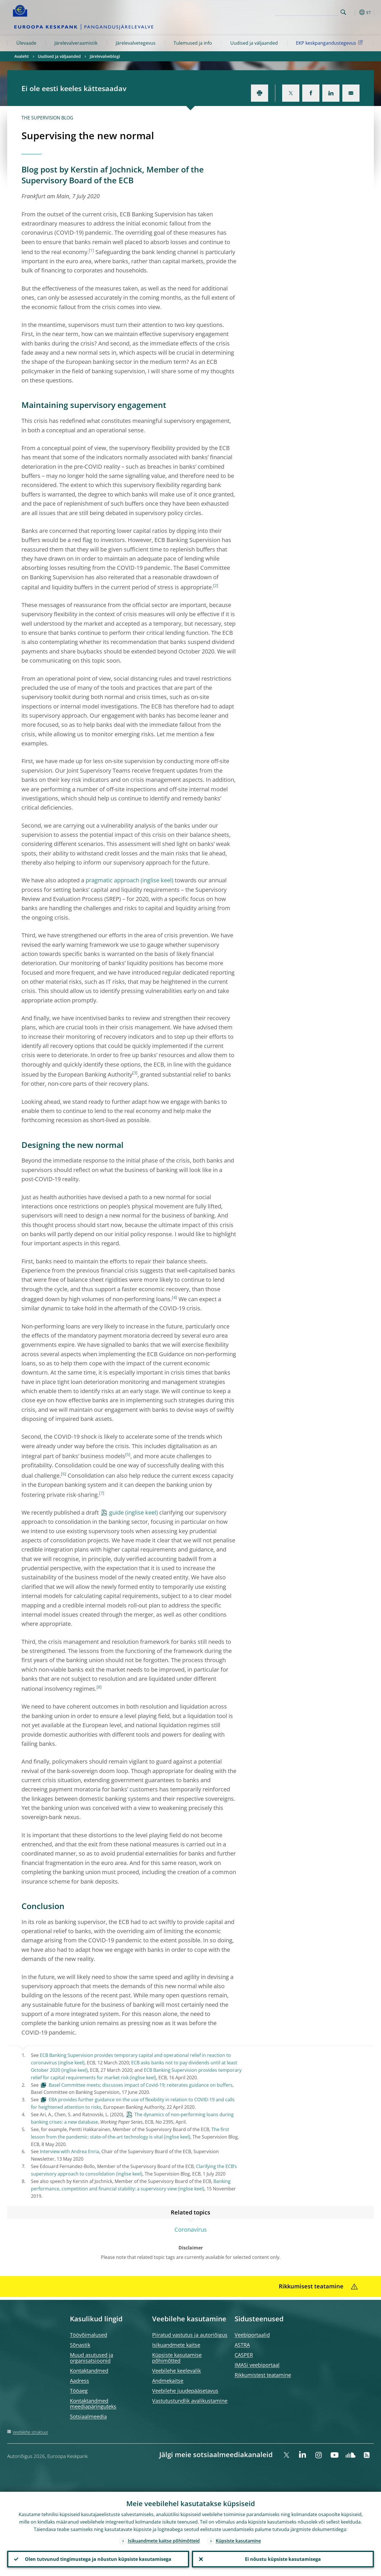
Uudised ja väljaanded (254, 43)
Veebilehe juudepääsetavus (185, 2390)
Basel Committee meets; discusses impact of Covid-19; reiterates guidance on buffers (141, 2085)
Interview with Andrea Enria (69, 2151)
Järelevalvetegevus (136, 43)
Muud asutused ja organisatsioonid (91, 2357)
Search (343, 12)
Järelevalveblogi (105, 56)
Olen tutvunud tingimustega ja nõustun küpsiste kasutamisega (98, 2559)
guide (116, 1512)
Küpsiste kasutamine (238, 2541)
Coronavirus (190, 2229)
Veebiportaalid (252, 2334)
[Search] (310, 11)
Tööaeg (79, 2390)
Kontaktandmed (89, 2370)
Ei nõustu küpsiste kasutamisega (283, 2559)
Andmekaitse (167, 2380)
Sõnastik (80, 2344)
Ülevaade (26, 43)
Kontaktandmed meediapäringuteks (93, 2403)
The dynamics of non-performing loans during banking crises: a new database (132, 2118)
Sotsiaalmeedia (88, 2416)
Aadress (79, 2380)
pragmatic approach (112, 880)
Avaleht (21, 56)
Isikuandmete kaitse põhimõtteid (164, 2541)
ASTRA (242, 2344)
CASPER (244, 2354)
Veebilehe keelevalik (176, 2370)
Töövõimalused (88, 2334)
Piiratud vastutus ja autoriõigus (189, 2334)
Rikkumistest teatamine (263, 2374)
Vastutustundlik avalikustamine (189, 2400)
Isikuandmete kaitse (176, 2344)
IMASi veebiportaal (257, 2364)
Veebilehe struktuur (30, 2432)
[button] (354, 12)
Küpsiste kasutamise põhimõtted (177, 2357)
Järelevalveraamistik (75, 43)
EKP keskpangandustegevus (330, 42)
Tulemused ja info (193, 43)
